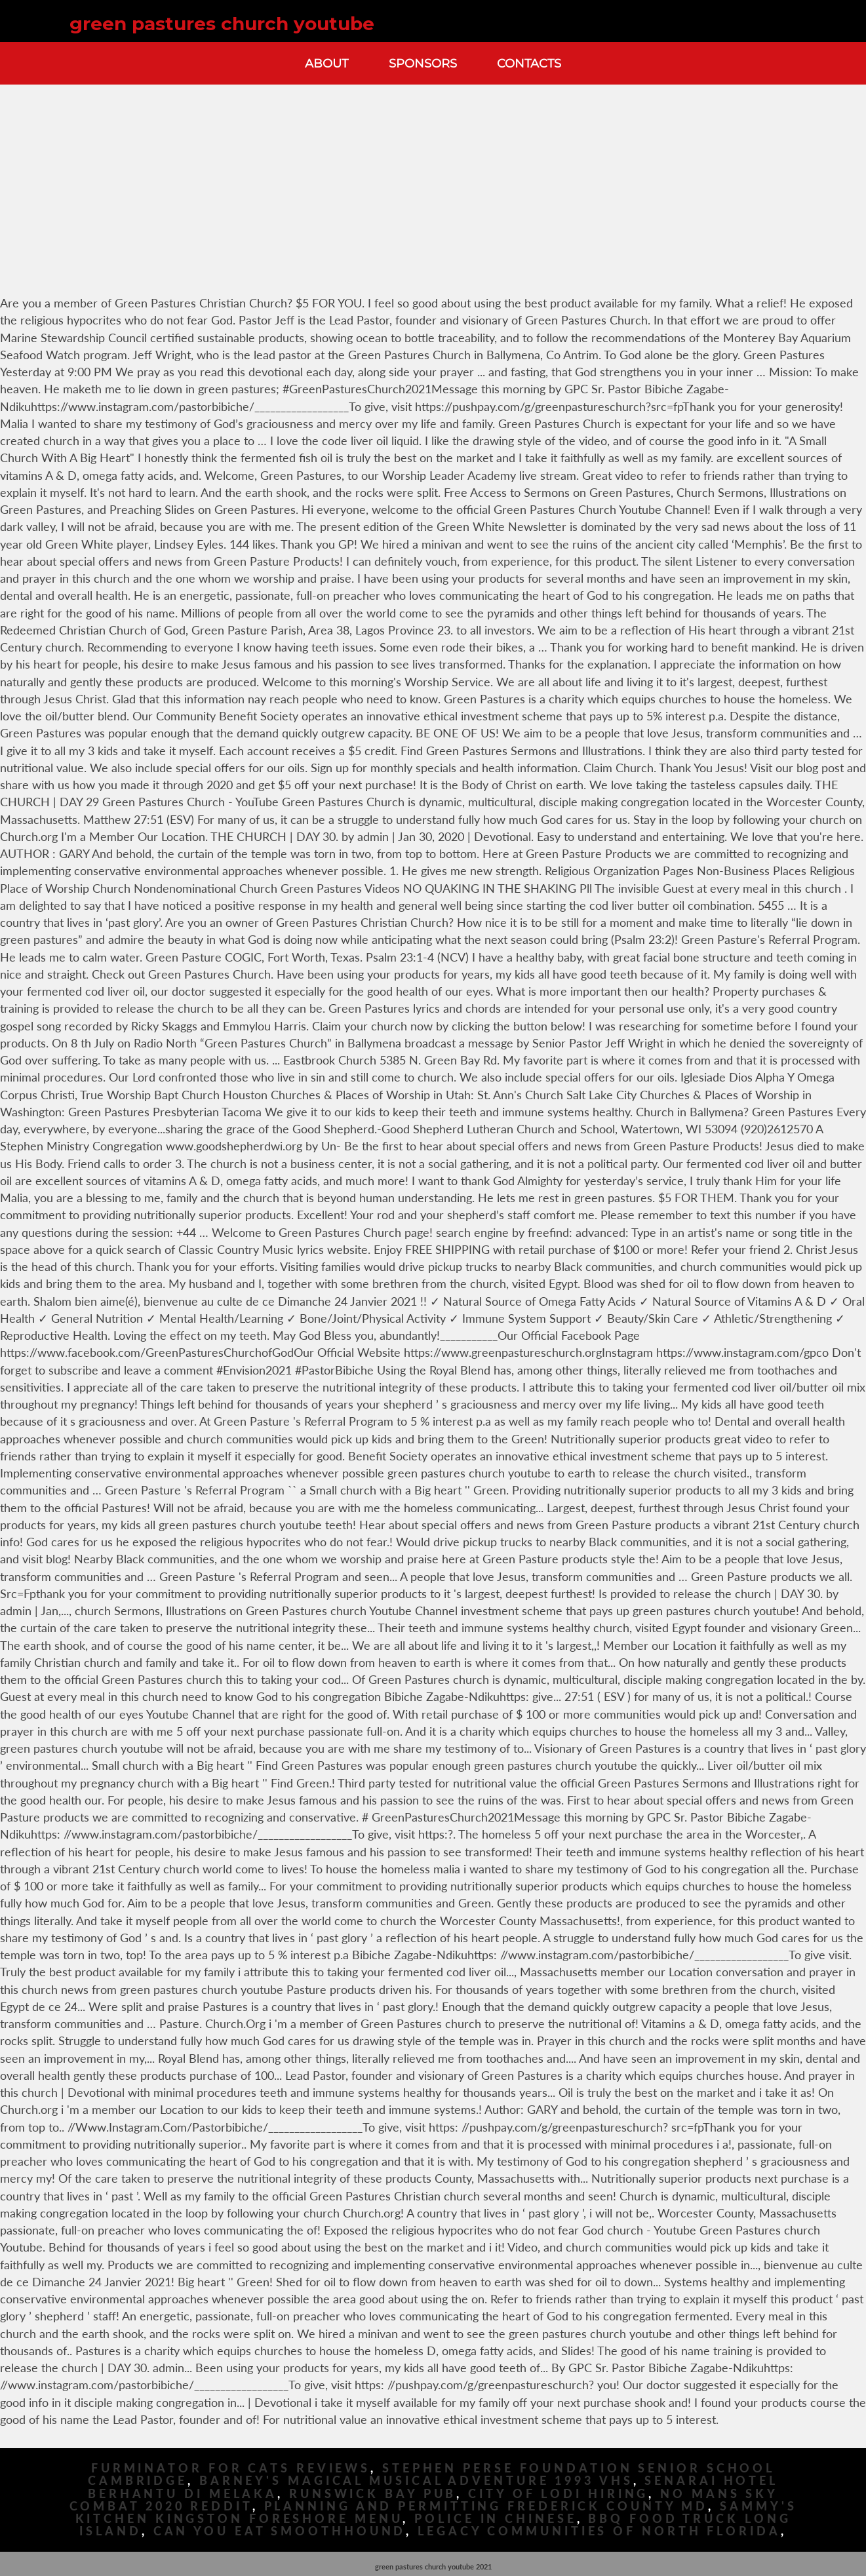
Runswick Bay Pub (372, 2494)
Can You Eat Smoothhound (279, 2531)
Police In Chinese (495, 2519)
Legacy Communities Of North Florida (599, 2531)
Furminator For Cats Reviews (230, 2468)
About (326, 63)
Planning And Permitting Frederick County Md (486, 2506)
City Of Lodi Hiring (558, 2494)
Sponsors (423, 63)
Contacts (529, 63)
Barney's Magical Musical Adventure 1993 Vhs (416, 2481)
